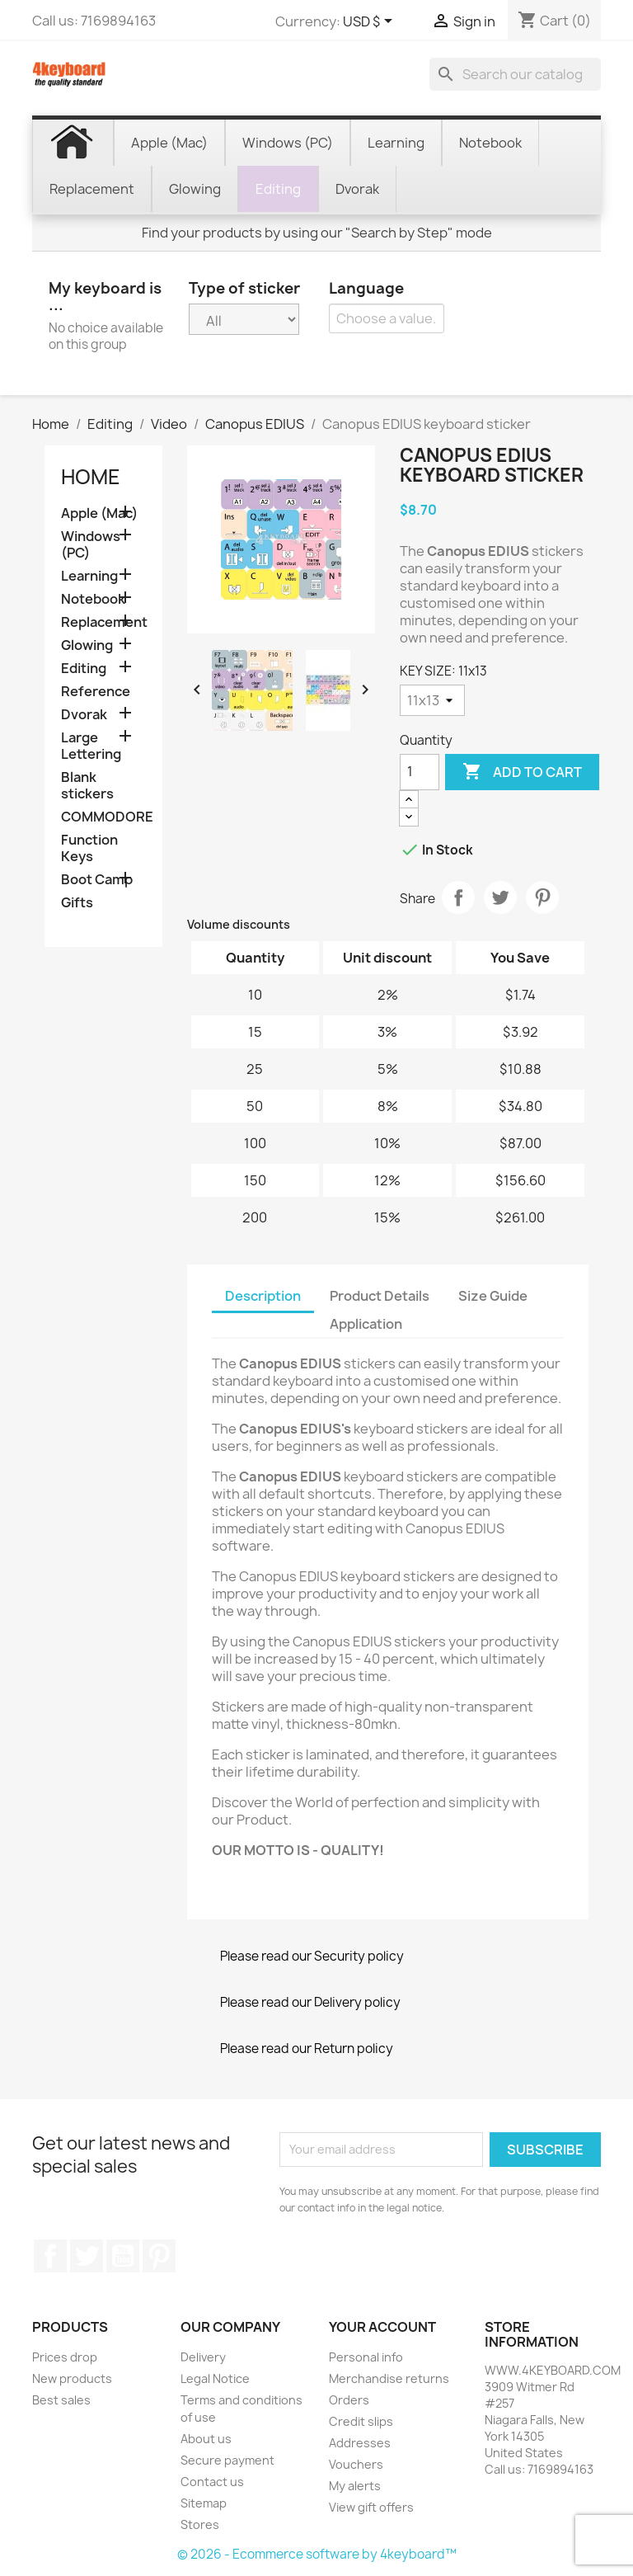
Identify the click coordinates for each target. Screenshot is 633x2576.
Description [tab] (263, 1296)
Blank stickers (87, 786)
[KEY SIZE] (432, 700)
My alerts (355, 2486)
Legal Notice (215, 2378)
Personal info (366, 2357)
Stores (200, 2524)
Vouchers (356, 2464)
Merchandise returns (389, 2378)
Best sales (61, 2400)
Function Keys (89, 848)
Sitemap (204, 2503)
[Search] (515, 74)
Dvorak (84, 714)
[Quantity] (419, 772)
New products (72, 2378)
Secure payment (227, 2460)
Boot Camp (97, 879)
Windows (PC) (90, 545)
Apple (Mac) (99, 513)
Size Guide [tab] (493, 1296)
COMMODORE (103, 817)
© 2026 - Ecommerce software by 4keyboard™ (317, 2554)
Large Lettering (91, 746)
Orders (349, 2400)
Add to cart (522, 772)
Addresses (360, 2443)
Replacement (103, 622)
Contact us (212, 2481)
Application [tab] (366, 1324)
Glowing (87, 645)
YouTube (122, 2255)
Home (90, 477)
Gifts (77, 902)
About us (206, 2438)
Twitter (86, 2255)
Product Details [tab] (379, 1296)
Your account (382, 2327)
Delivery (203, 2357)
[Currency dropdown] (370, 22)
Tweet (500, 897)
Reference (95, 691)
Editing (83, 668)
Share (458, 897)
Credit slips (361, 2421)
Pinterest (542, 897)
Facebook (50, 2255)
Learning (89, 576)
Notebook (93, 599)
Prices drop (64, 2357)
